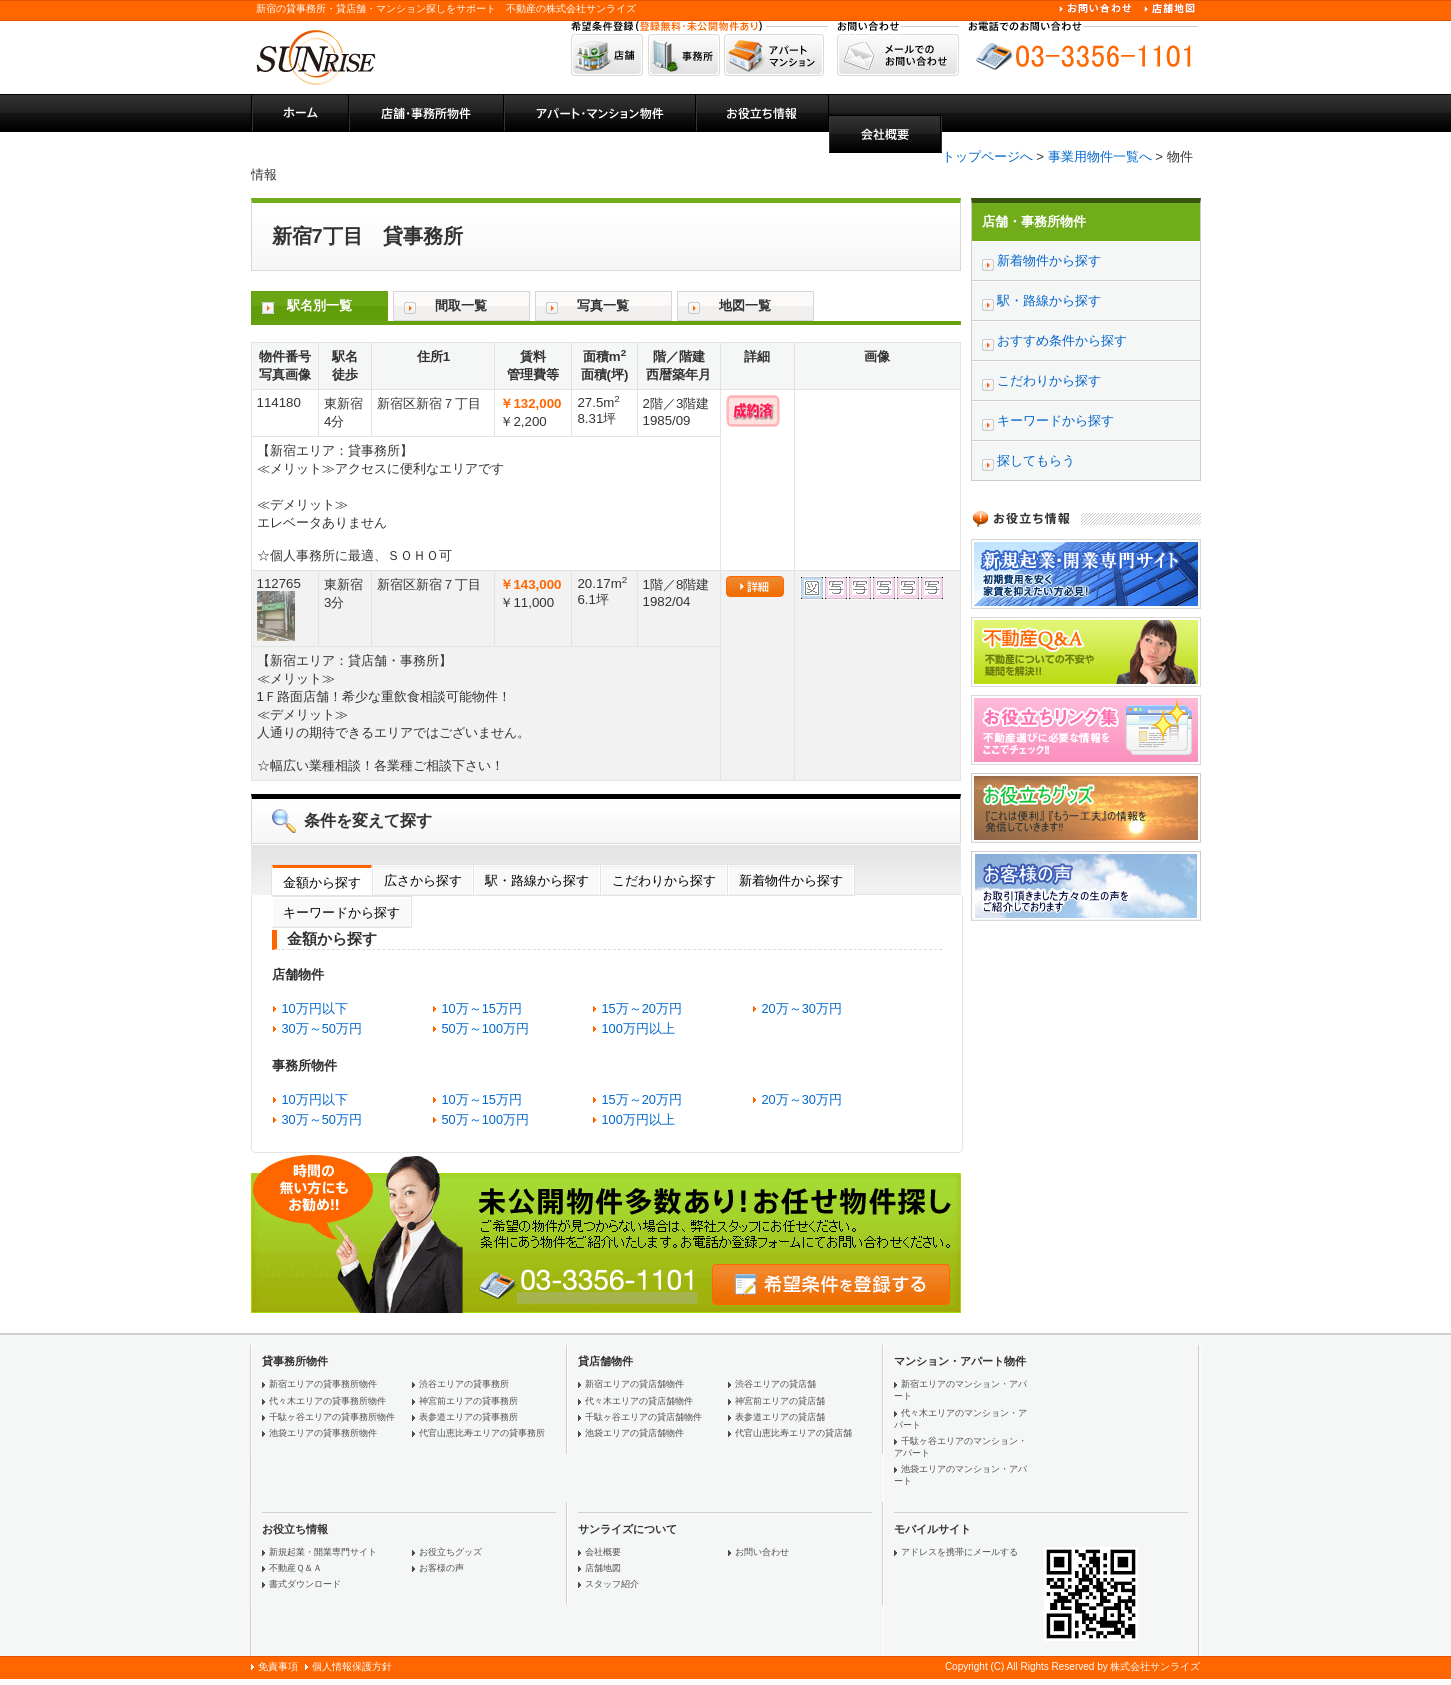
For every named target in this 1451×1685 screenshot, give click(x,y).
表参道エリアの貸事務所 (468, 1417)
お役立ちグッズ (450, 1552)
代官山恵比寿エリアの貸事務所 (482, 1433)
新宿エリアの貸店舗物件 (634, 1384)
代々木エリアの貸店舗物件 (639, 1401)
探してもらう (1036, 460)
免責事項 (278, 1666)
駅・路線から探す (537, 880)
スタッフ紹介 (612, 1584)
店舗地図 (603, 1568)
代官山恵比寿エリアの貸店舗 (793, 1433)
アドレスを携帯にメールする (959, 1552)
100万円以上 (638, 1028)
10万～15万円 (482, 1008)
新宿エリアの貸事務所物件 (323, 1384)
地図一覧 (745, 305)
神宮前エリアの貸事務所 (468, 1401)
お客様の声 (441, 1568)
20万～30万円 (802, 1008)
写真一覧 (603, 305)
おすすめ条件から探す (1062, 340)
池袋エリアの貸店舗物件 (634, 1433)
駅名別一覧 (319, 305)
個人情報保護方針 (352, 1666)
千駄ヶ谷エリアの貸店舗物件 (643, 1417)
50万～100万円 (486, 1028)
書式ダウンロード (305, 1584)
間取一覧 (461, 305)
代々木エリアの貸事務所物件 (327, 1401)
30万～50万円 (322, 1028)
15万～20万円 (642, 1008)
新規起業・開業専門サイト (323, 1552)
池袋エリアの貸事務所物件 (323, 1433)
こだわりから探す (664, 880)
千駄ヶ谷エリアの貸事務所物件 (332, 1417)
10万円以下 (315, 1008)
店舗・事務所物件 (1034, 221)
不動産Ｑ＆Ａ (295, 1568)
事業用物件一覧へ (1100, 156)
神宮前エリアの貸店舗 (780, 1401)
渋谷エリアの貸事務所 (464, 1384)
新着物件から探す (791, 880)
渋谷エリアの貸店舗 (775, 1384)
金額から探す (322, 882)
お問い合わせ (762, 1552)
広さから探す (423, 880)
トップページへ (987, 156)
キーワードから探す (341, 912)
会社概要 (603, 1552)
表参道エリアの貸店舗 (780, 1417)
